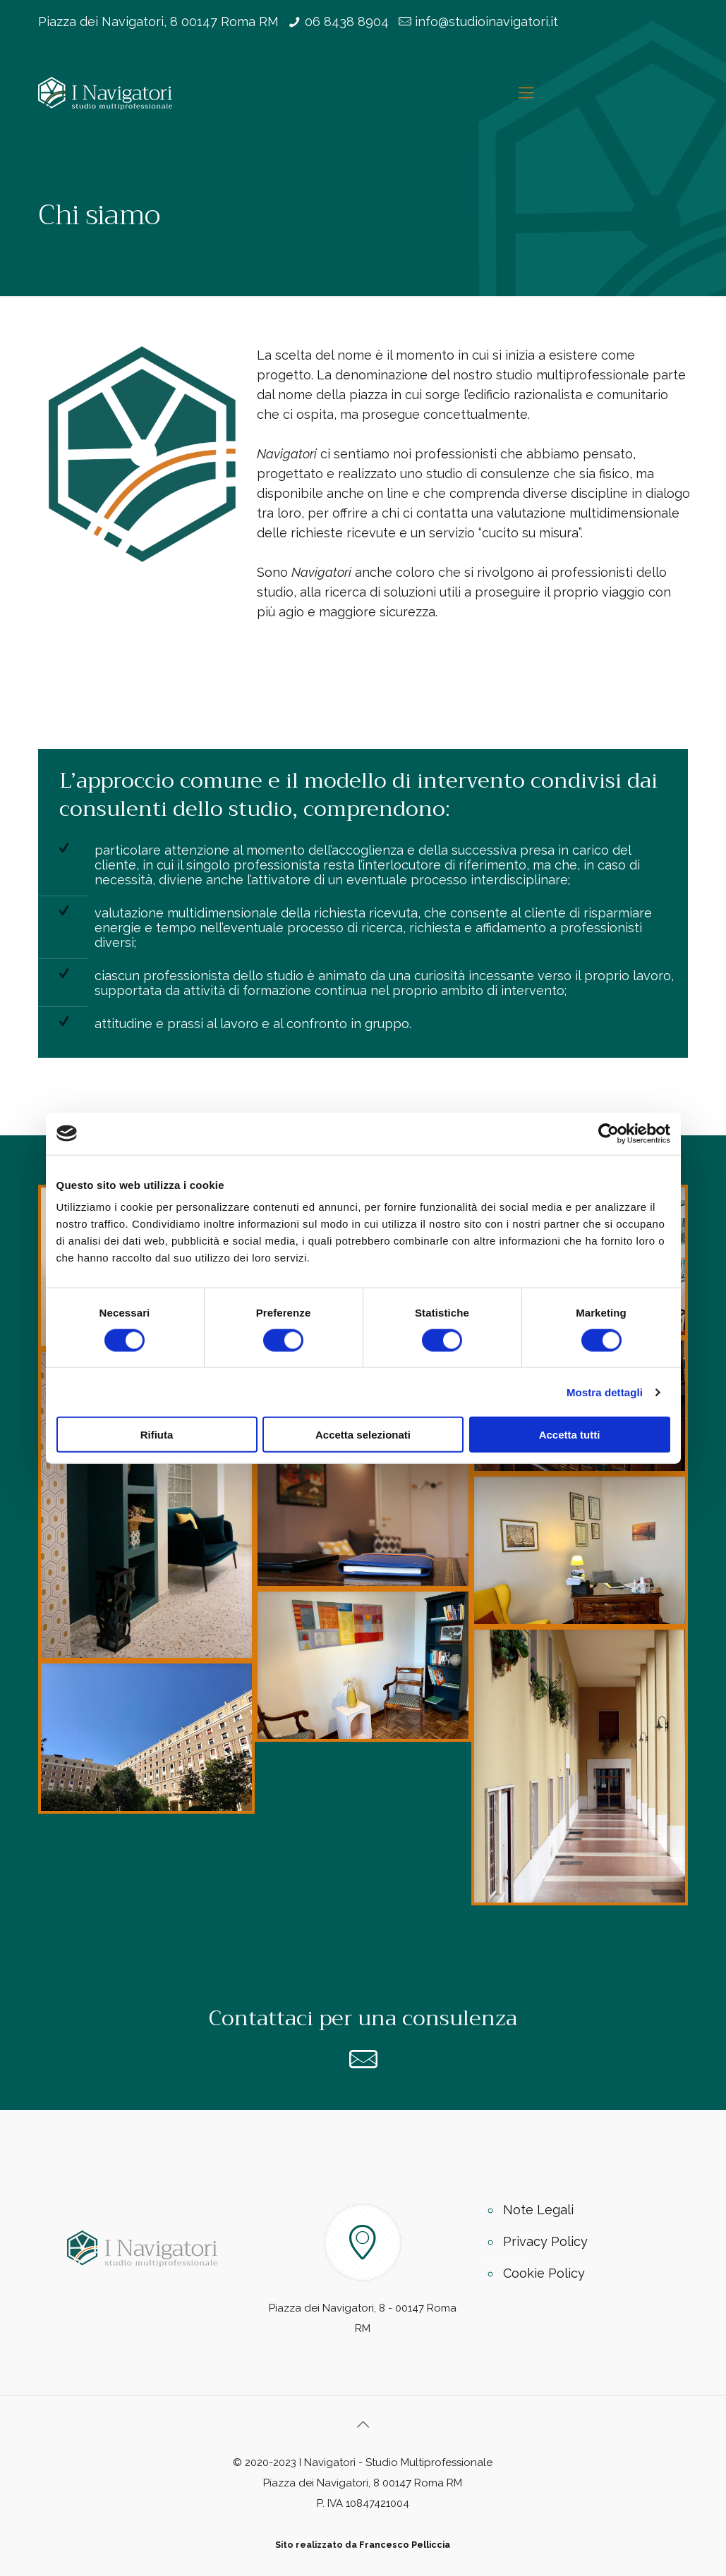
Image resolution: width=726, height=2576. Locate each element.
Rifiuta (157, 1435)
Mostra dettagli (605, 1392)
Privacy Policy (545, 2241)
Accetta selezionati (363, 1435)
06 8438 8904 (347, 21)
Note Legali (538, 2209)
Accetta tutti (569, 1435)
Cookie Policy (544, 2273)
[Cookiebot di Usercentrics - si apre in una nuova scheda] (608, 1133)
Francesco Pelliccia (404, 2544)
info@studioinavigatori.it (486, 21)
